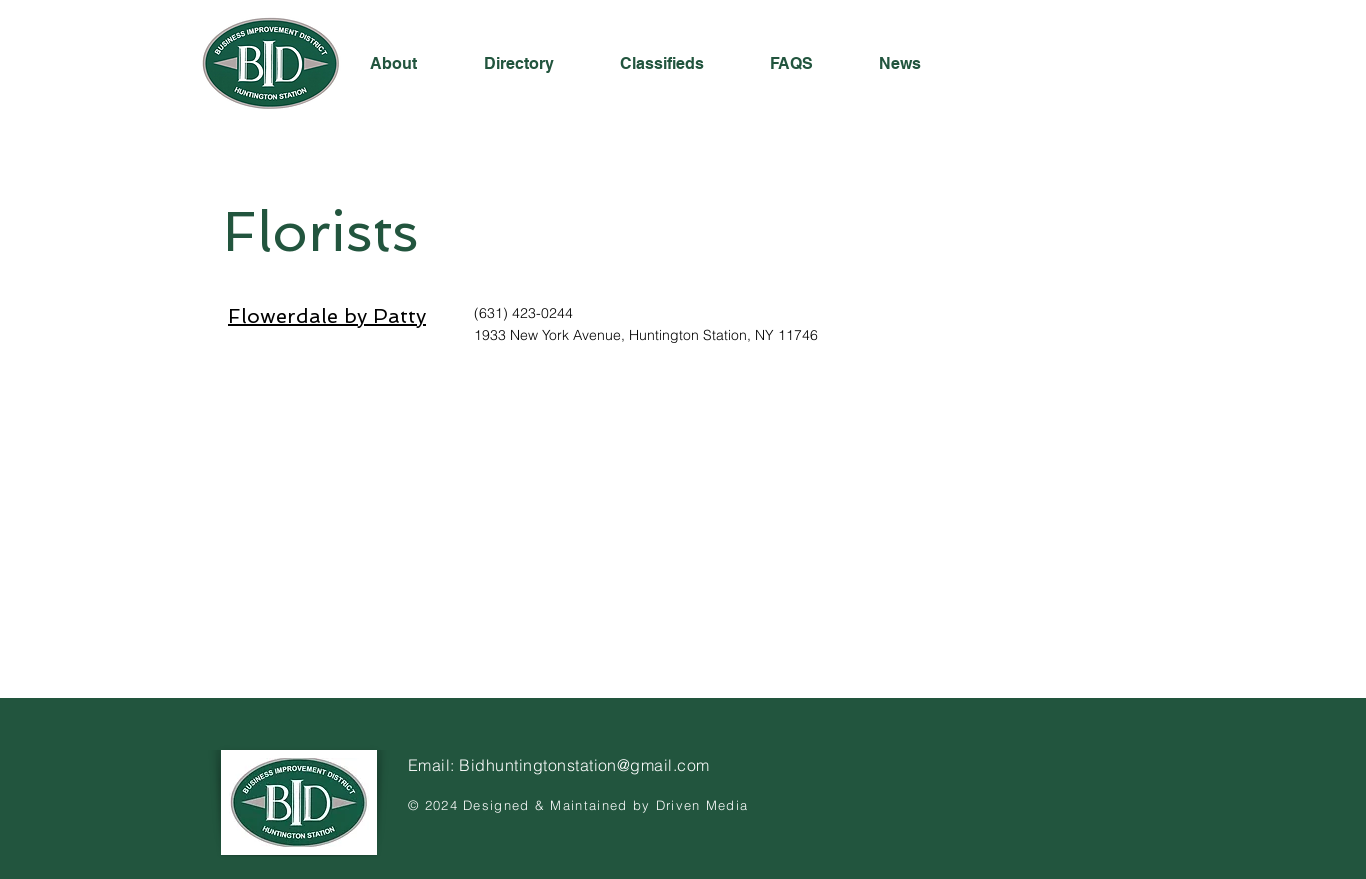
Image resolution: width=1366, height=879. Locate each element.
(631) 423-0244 (523, 313)
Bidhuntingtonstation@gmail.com (584, 765)
